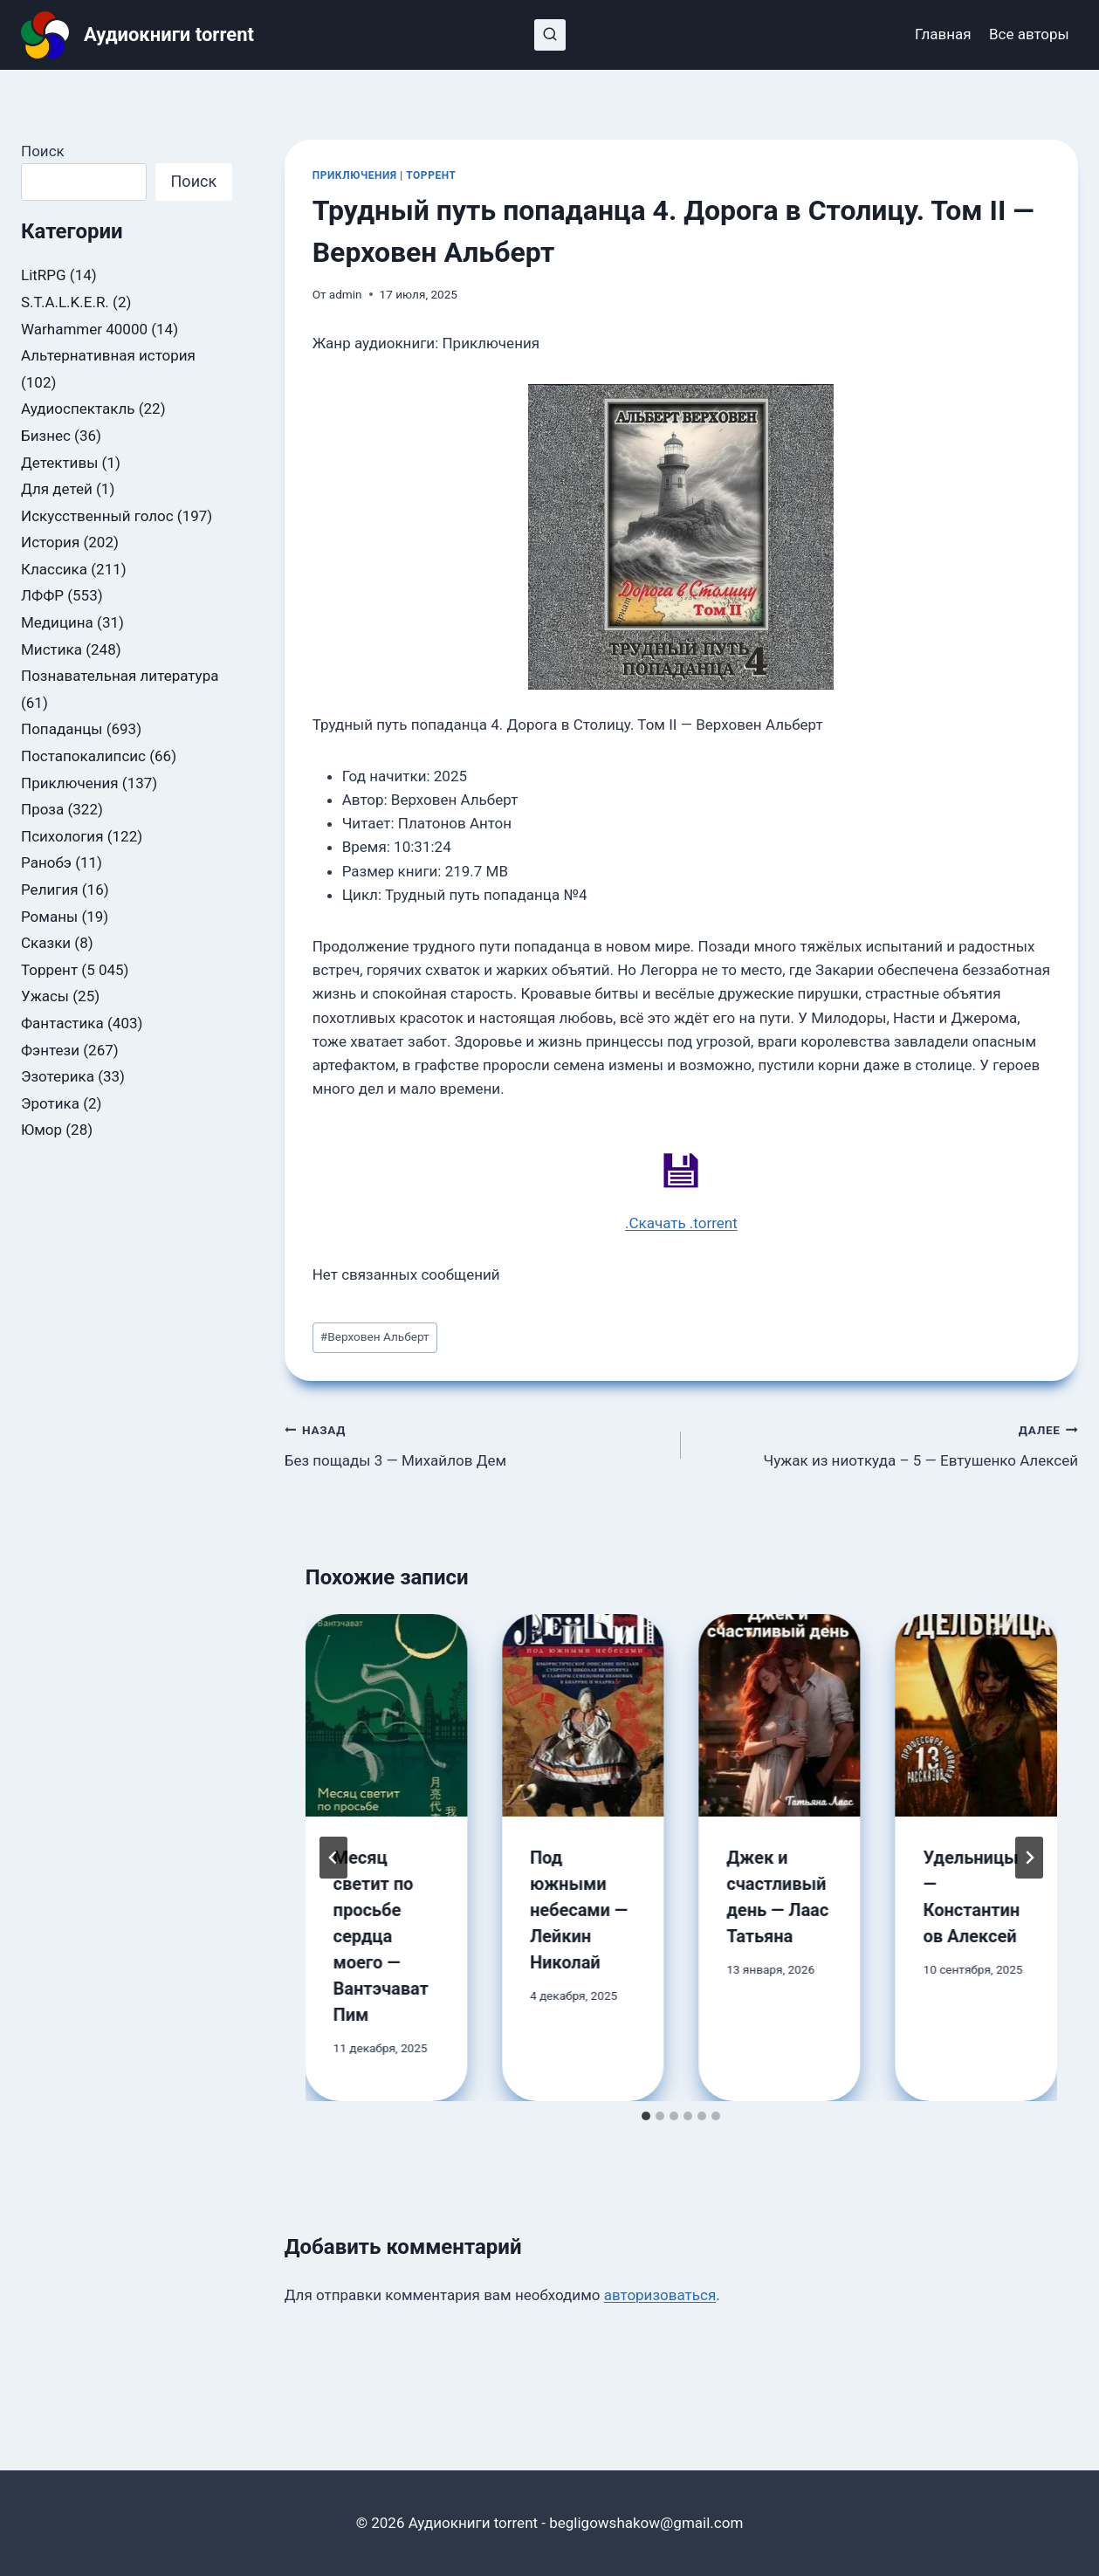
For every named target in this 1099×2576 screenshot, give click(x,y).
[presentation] (386, 1715)
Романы (49, 916)
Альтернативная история (108, 355)
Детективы (59, 462)
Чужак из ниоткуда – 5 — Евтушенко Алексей (887, 1443)
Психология (62, 836)
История (50, 542)
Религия (50, 889)
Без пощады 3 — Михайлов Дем (476, 1443)
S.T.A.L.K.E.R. (65, 302)
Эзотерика (57, 1076)
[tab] (646, 2116)
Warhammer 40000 (84, 329)
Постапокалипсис (83, 756)
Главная (943, 34)
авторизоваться (660, 2295)
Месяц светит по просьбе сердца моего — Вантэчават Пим (381, 1936)
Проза (42, 809)
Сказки (46, 942)
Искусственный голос (97, 516)
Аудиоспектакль (77, 408)
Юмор (41, 1129)
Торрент (431, 175)
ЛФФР (42, 595)
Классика (54, 569)
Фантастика (62, 1023)
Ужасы (45, 996)
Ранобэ (46, 862)
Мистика (51, 649)
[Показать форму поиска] (550, 35)
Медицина (57, 622)
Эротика (50, 1103)
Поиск (43, 151)
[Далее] (1029, 1858)
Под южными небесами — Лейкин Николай (579, 1910)
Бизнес (46, 435)
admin (345, 294)
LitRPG (43, 275)
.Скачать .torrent (681, 1223)
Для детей (57, 489)
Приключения (355, 175)
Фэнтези (50, 1050)
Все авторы (1029, 34)
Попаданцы (61, 729)
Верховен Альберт (374, 1336)
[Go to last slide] (333, 1858)
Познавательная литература (119, 675)
